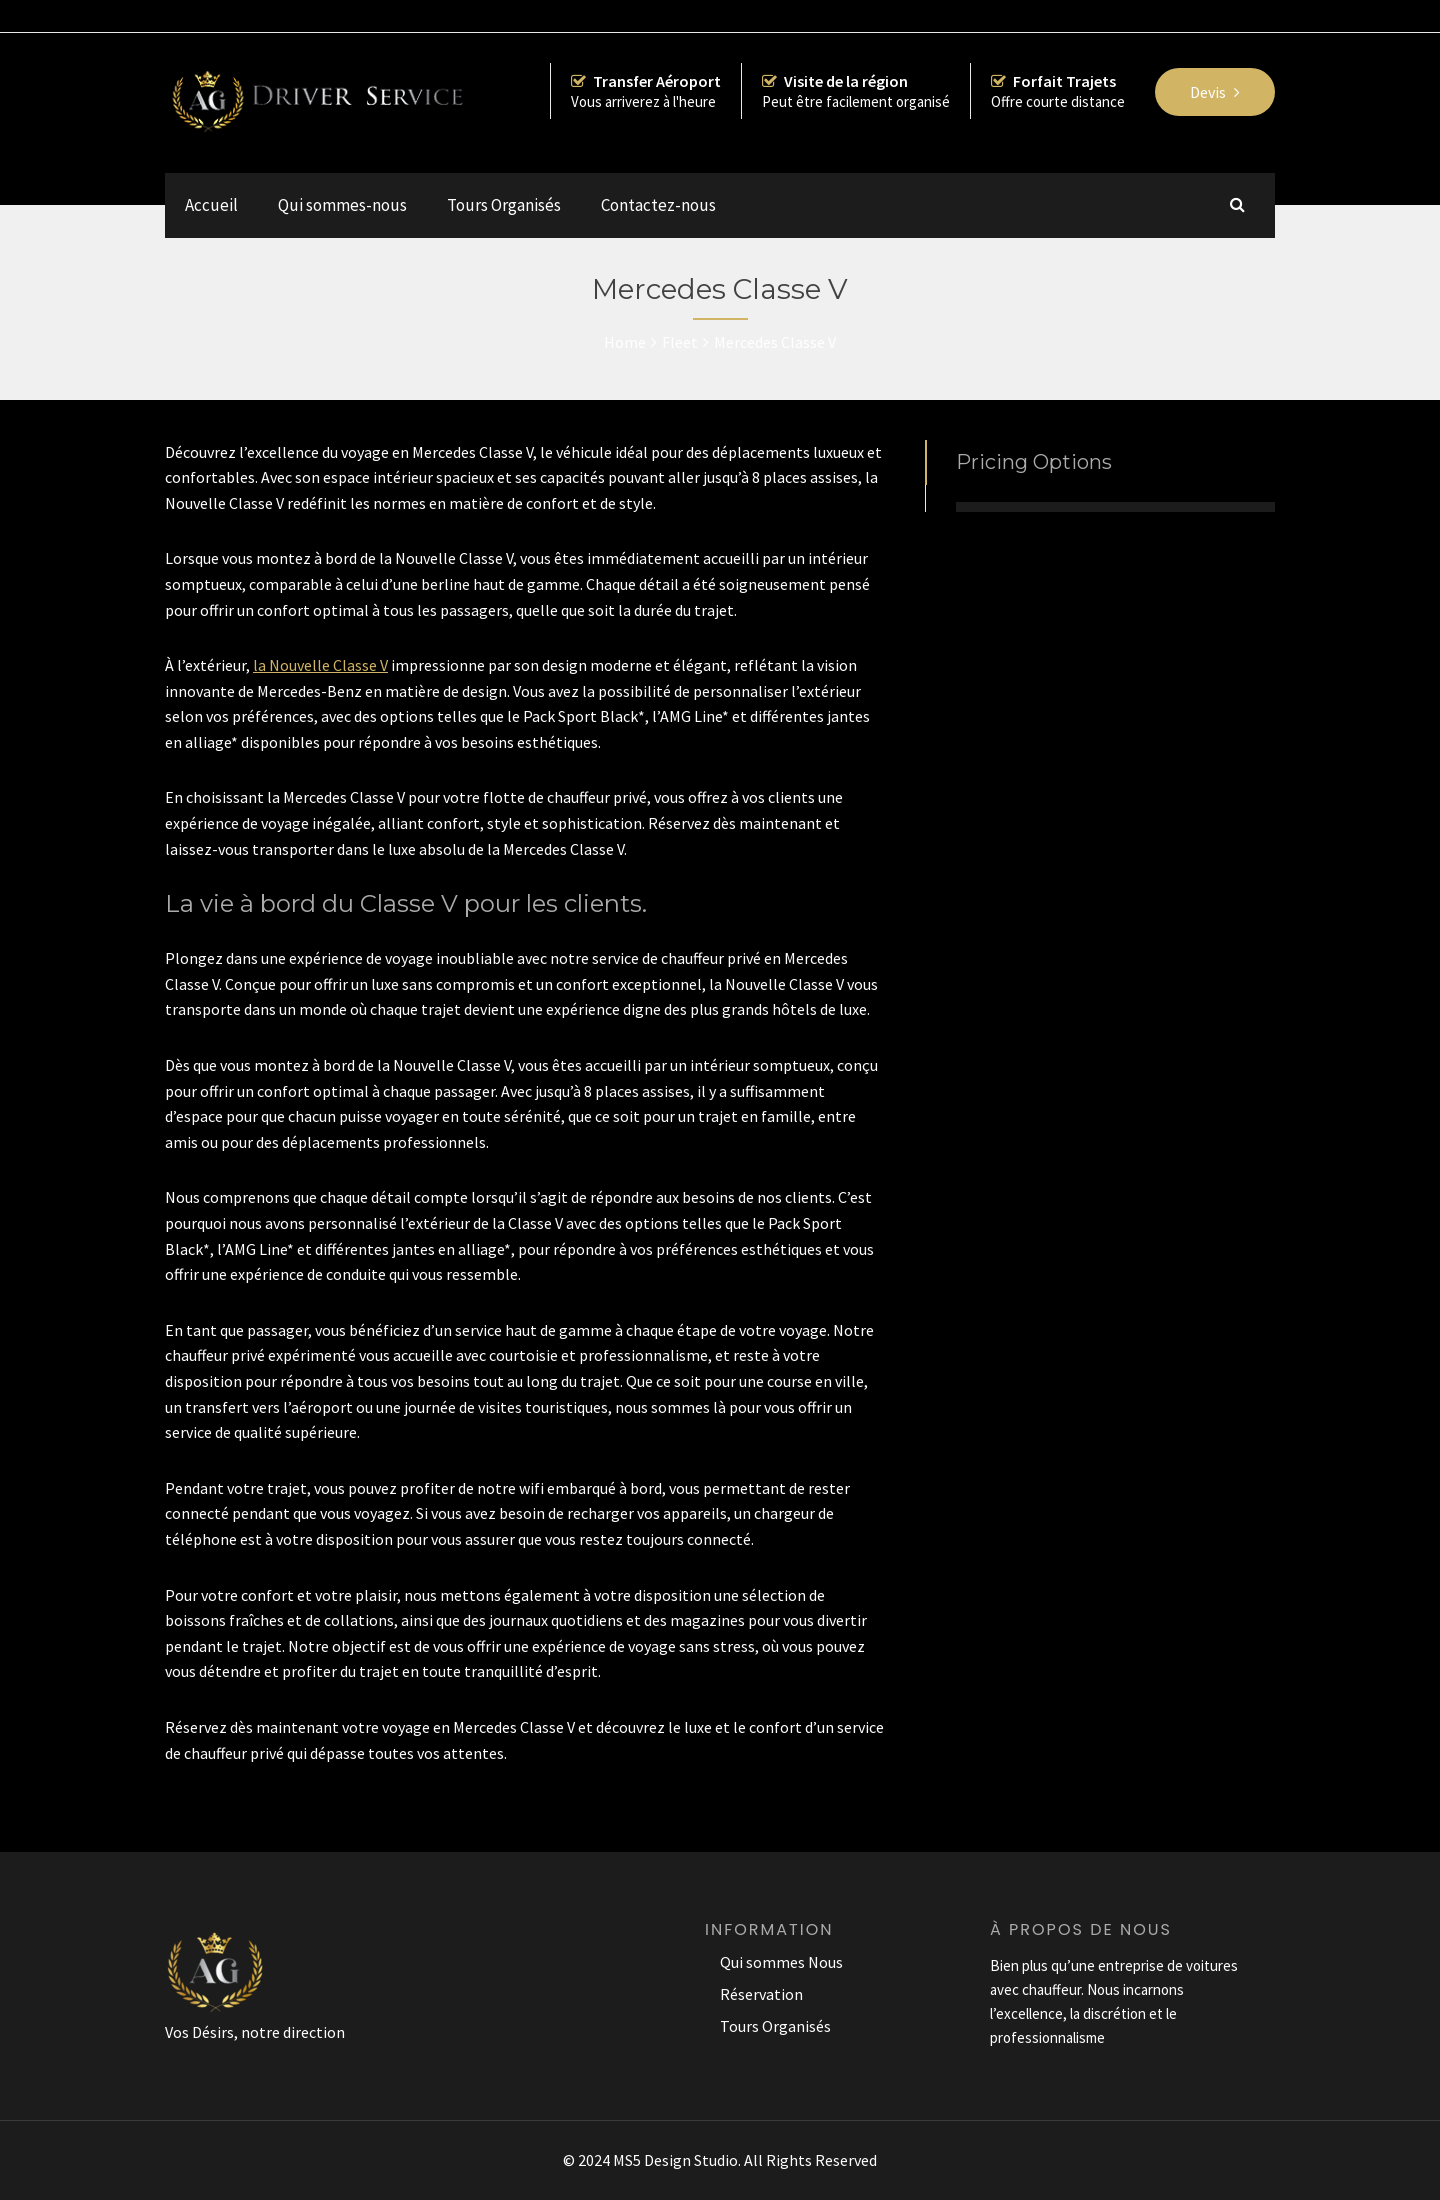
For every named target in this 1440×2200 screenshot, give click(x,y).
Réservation (761, 1994)
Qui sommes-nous (342, 205)
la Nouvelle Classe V (320, 665)
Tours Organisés (504, 205)
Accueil (211, 205)
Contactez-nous (658, 205)
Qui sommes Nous (781, 1962)
